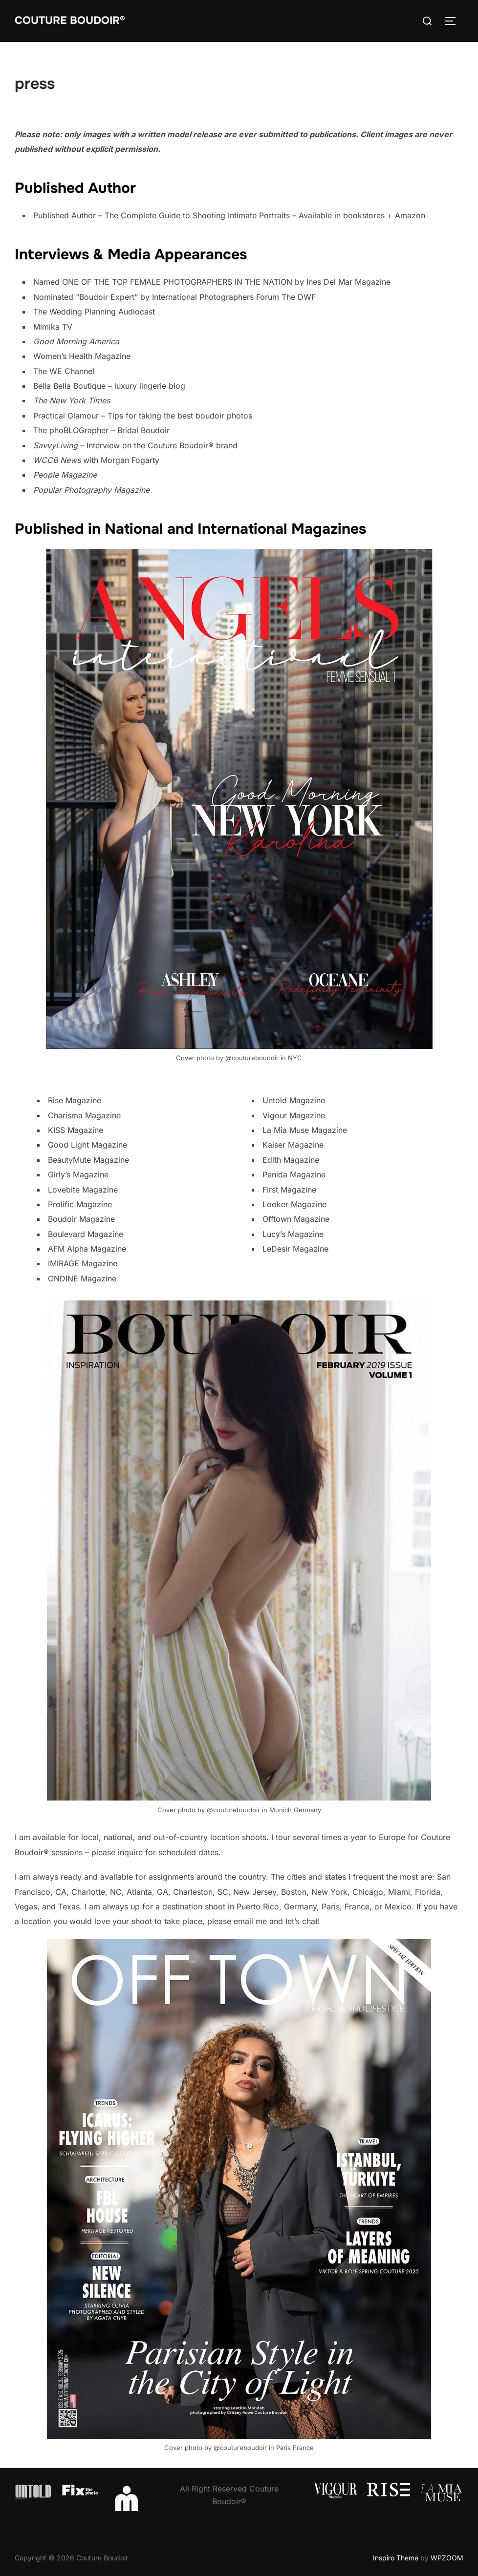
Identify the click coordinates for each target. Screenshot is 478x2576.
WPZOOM (447, 2558)
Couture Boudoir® (70, 20)
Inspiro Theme (395, 2558)
